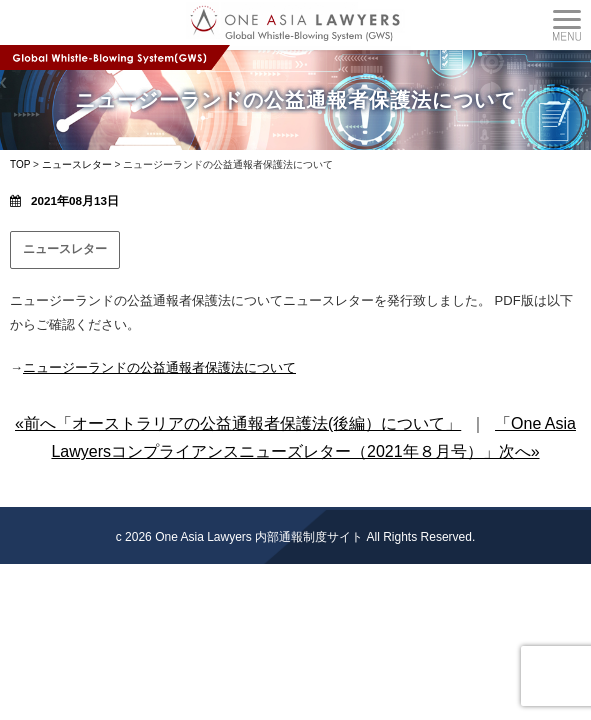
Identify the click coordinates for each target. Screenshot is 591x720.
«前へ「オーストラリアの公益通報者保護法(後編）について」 (238, 423)
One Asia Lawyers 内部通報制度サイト (259, 537)
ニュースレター (65, 249)
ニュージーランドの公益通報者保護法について (159, 367)
